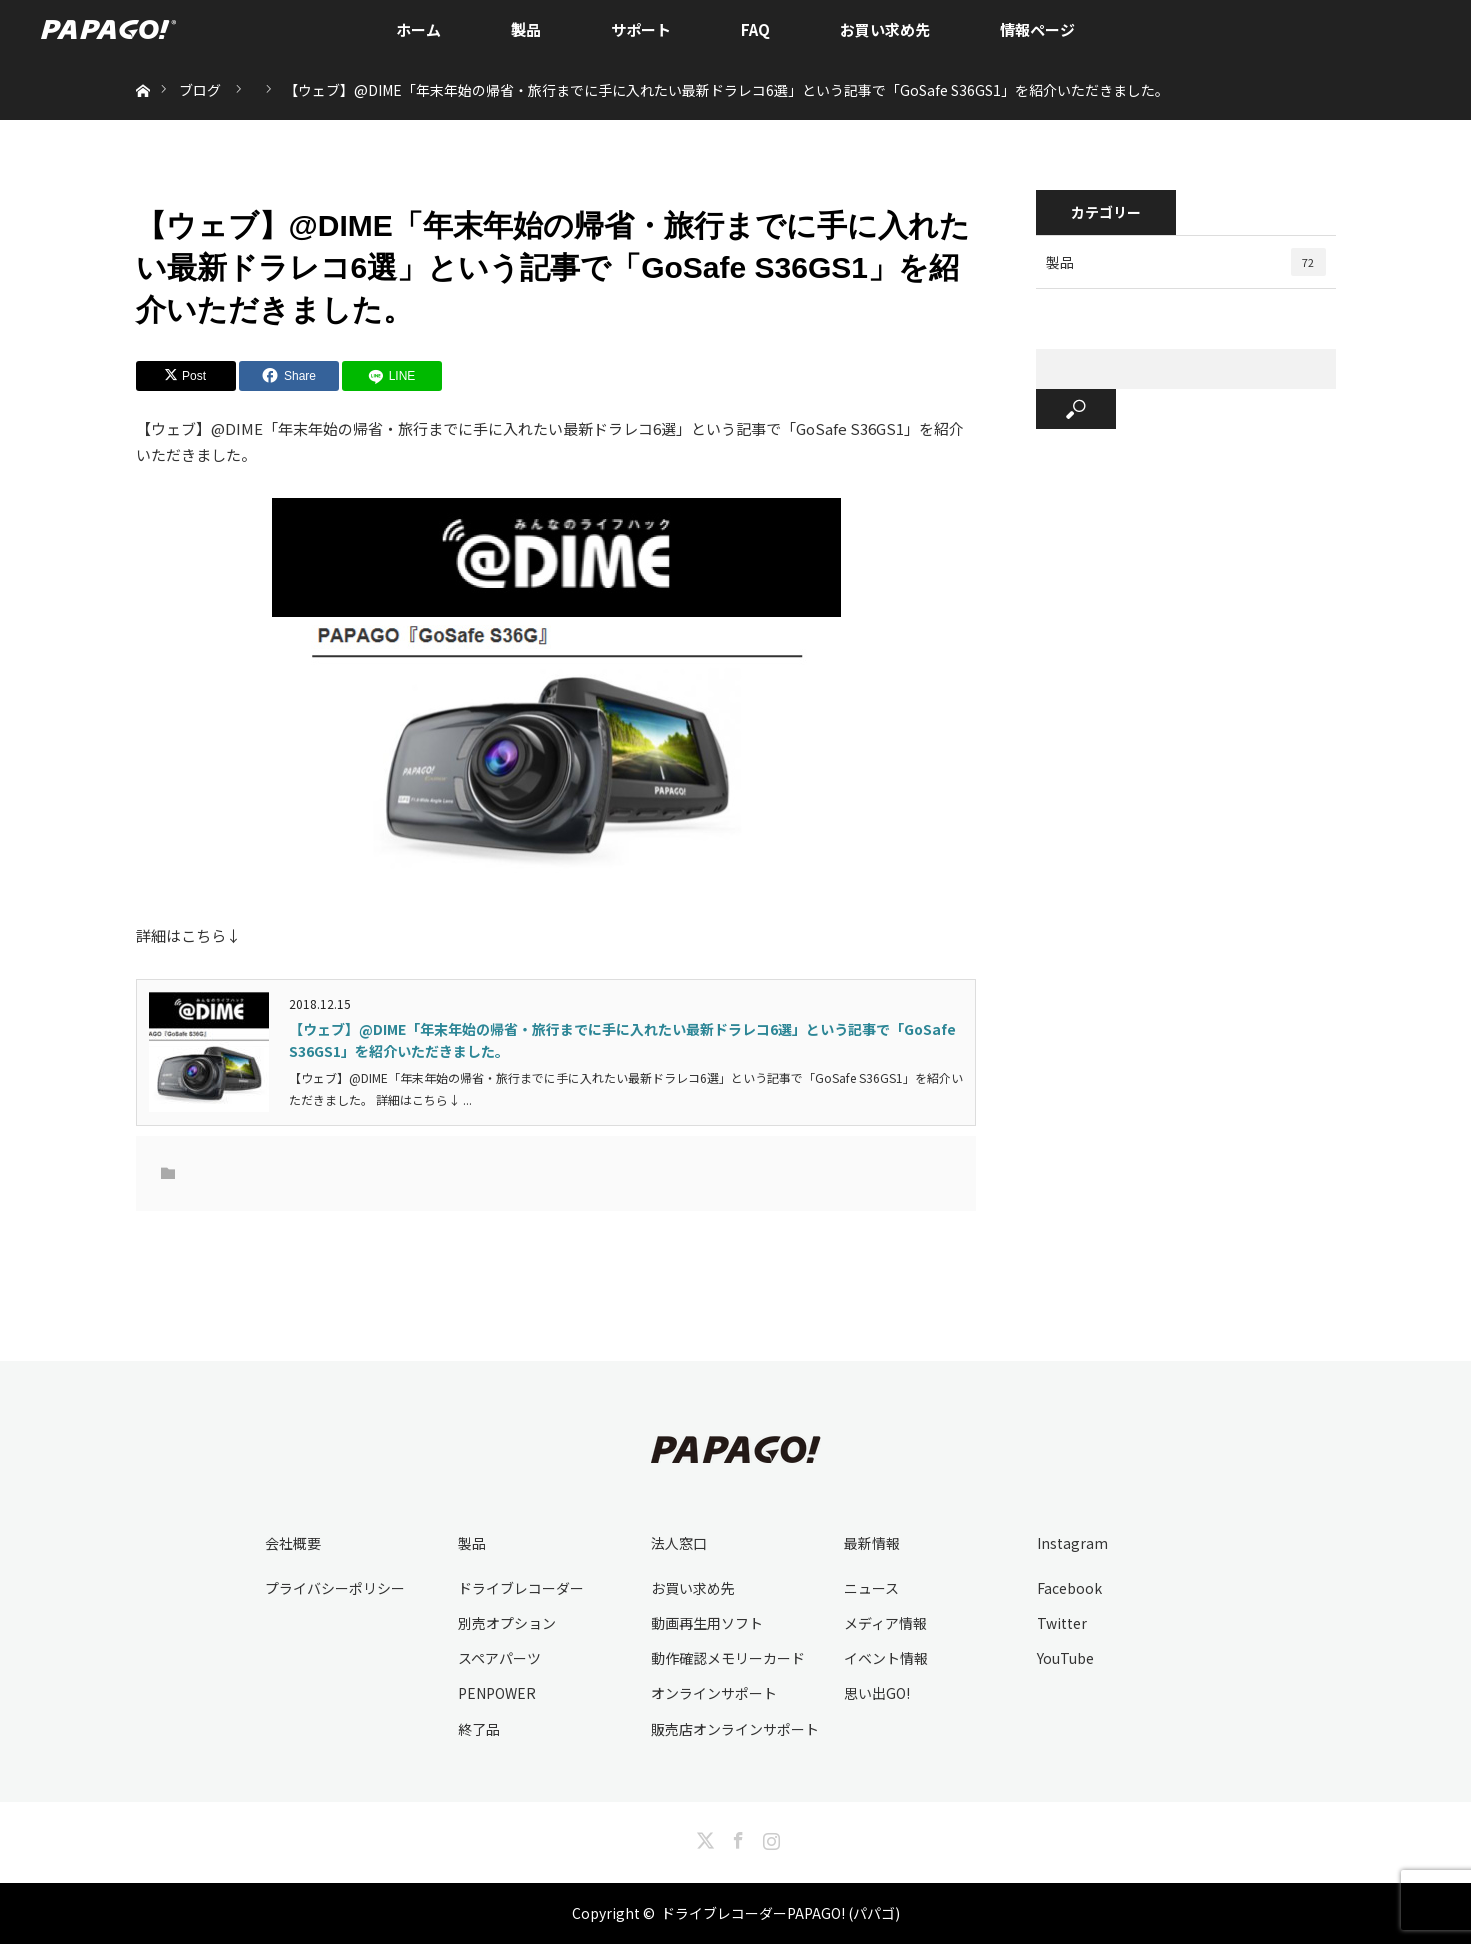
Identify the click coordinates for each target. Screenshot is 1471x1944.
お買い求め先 (885, 29)
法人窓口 (679, 1543)
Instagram (1072, 1543)
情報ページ (1037, 29)
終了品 (479, 1729)
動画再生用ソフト (707, 1623)
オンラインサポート (714, 1693)
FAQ (755, 29)
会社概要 (293, 1543)
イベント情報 (886, 1658)
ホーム (418, 29)
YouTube (1065, 1658)
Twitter (1062, 1623)
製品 (526, 29)
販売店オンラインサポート (735, 1729)
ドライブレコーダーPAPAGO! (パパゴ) (780, 1913)
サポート (641, 29)
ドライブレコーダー (521, 1588)
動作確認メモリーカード (728, 1658)
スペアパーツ (499, 1658)
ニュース (871, 1588)
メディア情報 (885, 1623)
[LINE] (392, 376)
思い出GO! (877, 1693)
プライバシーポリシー (335, 1588)
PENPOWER (497, 1693)
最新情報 (872, 1543)
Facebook (1069, 1588)
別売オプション (507, 1623)
